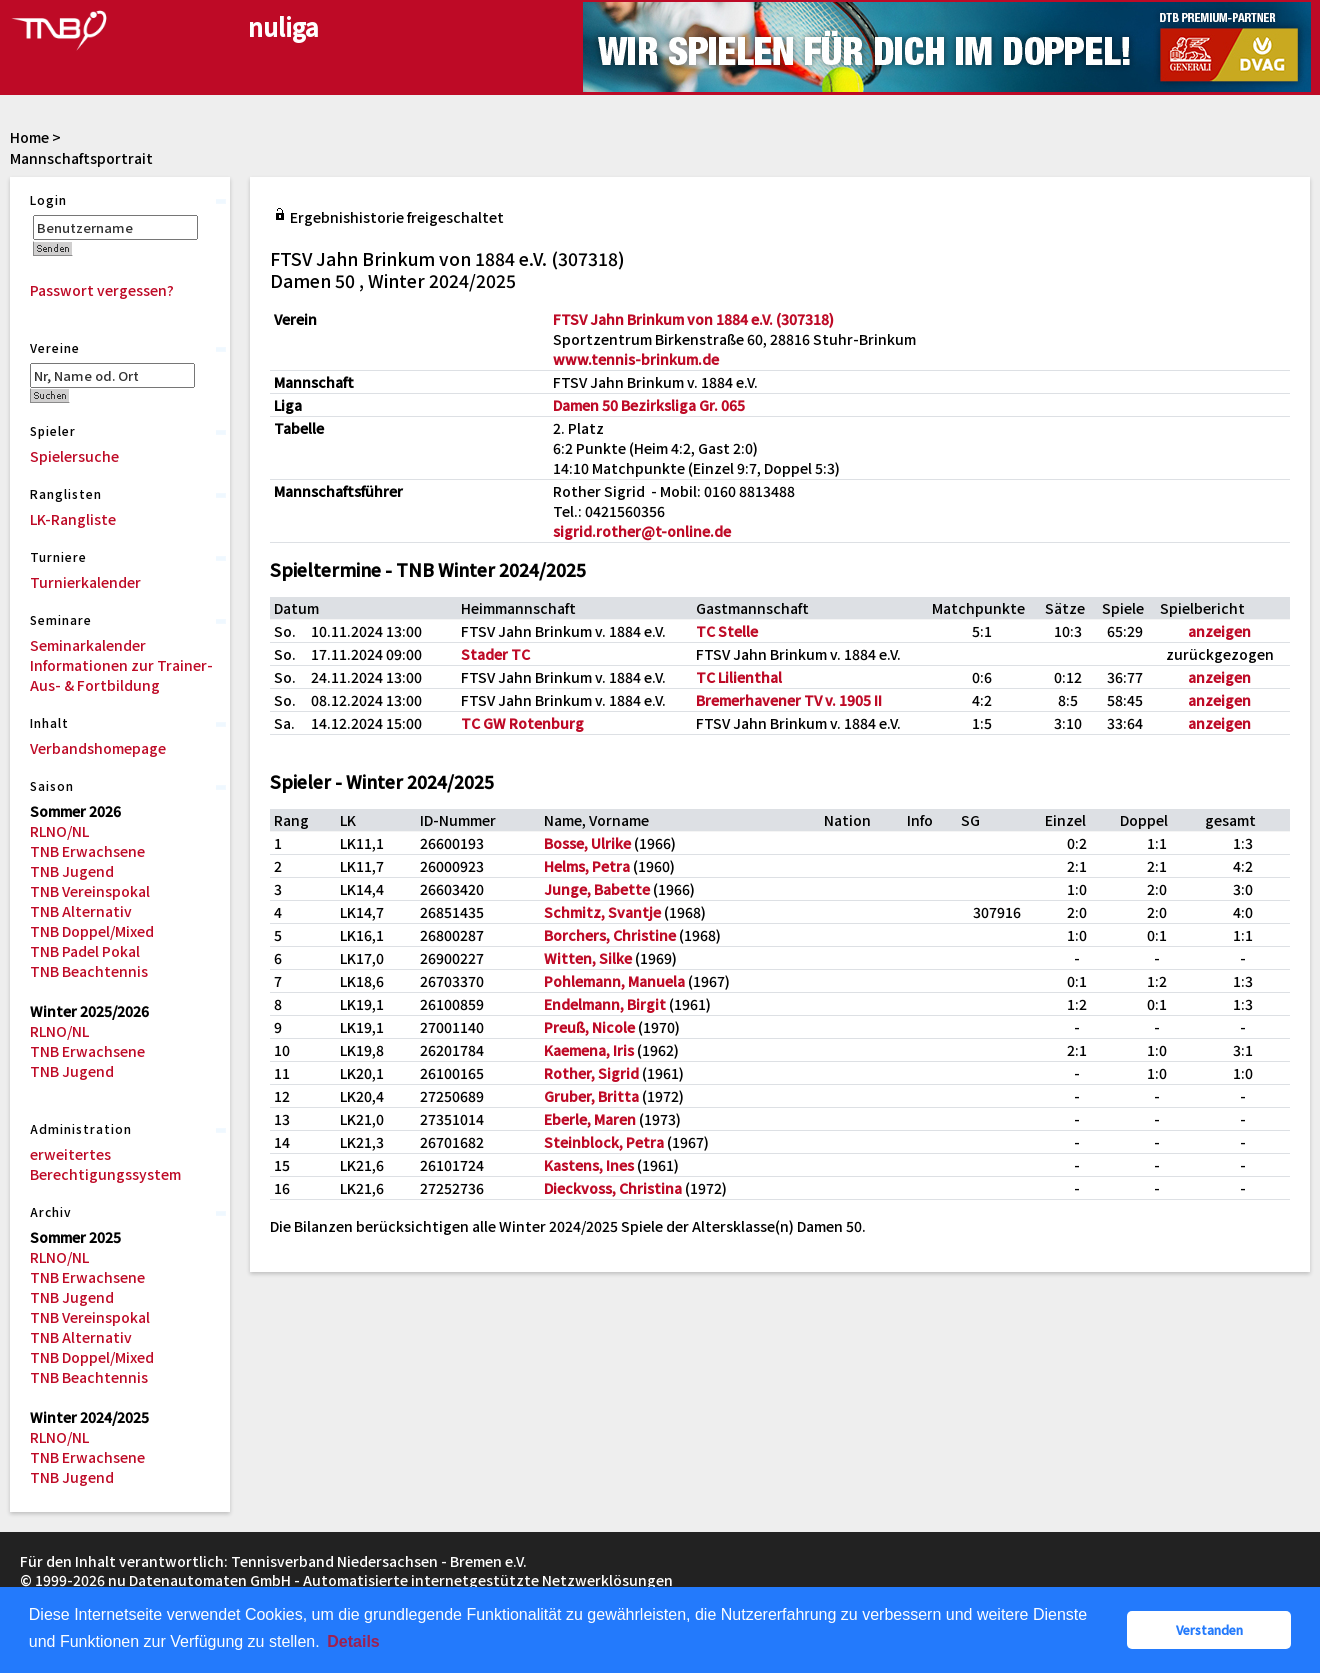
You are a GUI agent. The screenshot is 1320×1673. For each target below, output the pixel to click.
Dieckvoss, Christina (613, 1188)
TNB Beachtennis (89, 971)
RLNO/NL (59, 831)
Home (29, 137)
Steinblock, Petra (604, 1142)
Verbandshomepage (98, 748)
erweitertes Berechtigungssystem (105, 1164)
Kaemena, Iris (589, 1050)
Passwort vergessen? (102, 290)
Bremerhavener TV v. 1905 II (789, 700)
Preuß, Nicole (589, 1027)
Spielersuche (74, 456)
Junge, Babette (597, 889)
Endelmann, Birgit (605, 1004)
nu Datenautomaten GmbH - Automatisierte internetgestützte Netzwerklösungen (390, 1580)
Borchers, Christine (610, 935)
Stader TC (495, 654)
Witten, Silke (588, 958)
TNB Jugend (72, 871)
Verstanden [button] (1209, 1629)
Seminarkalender (88, 645)
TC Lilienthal (739, 677)
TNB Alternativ (81, 911)
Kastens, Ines (589, 1165)
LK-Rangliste (73, 519)
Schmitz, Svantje (602, 912)
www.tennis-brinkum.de (636, 359)
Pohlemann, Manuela (614, 981)
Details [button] (353, 1641)
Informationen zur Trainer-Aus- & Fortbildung (121, 675)
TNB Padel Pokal (85, 951)
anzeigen (1219, 631)
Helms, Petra (587, 866)
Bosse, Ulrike (587, 843)
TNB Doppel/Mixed (92, 931)
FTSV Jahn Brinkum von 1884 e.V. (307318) (693, 319)
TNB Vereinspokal (90, 891)
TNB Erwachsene (87, 851)
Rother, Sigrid (591, 1073)
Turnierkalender (85, 582)
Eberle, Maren (590, 1119)
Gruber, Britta (591, 1096)
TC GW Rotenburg (522, 723)
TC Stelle (727, 631)
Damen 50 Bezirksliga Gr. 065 (649, 405)
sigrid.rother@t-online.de (642, 531)
